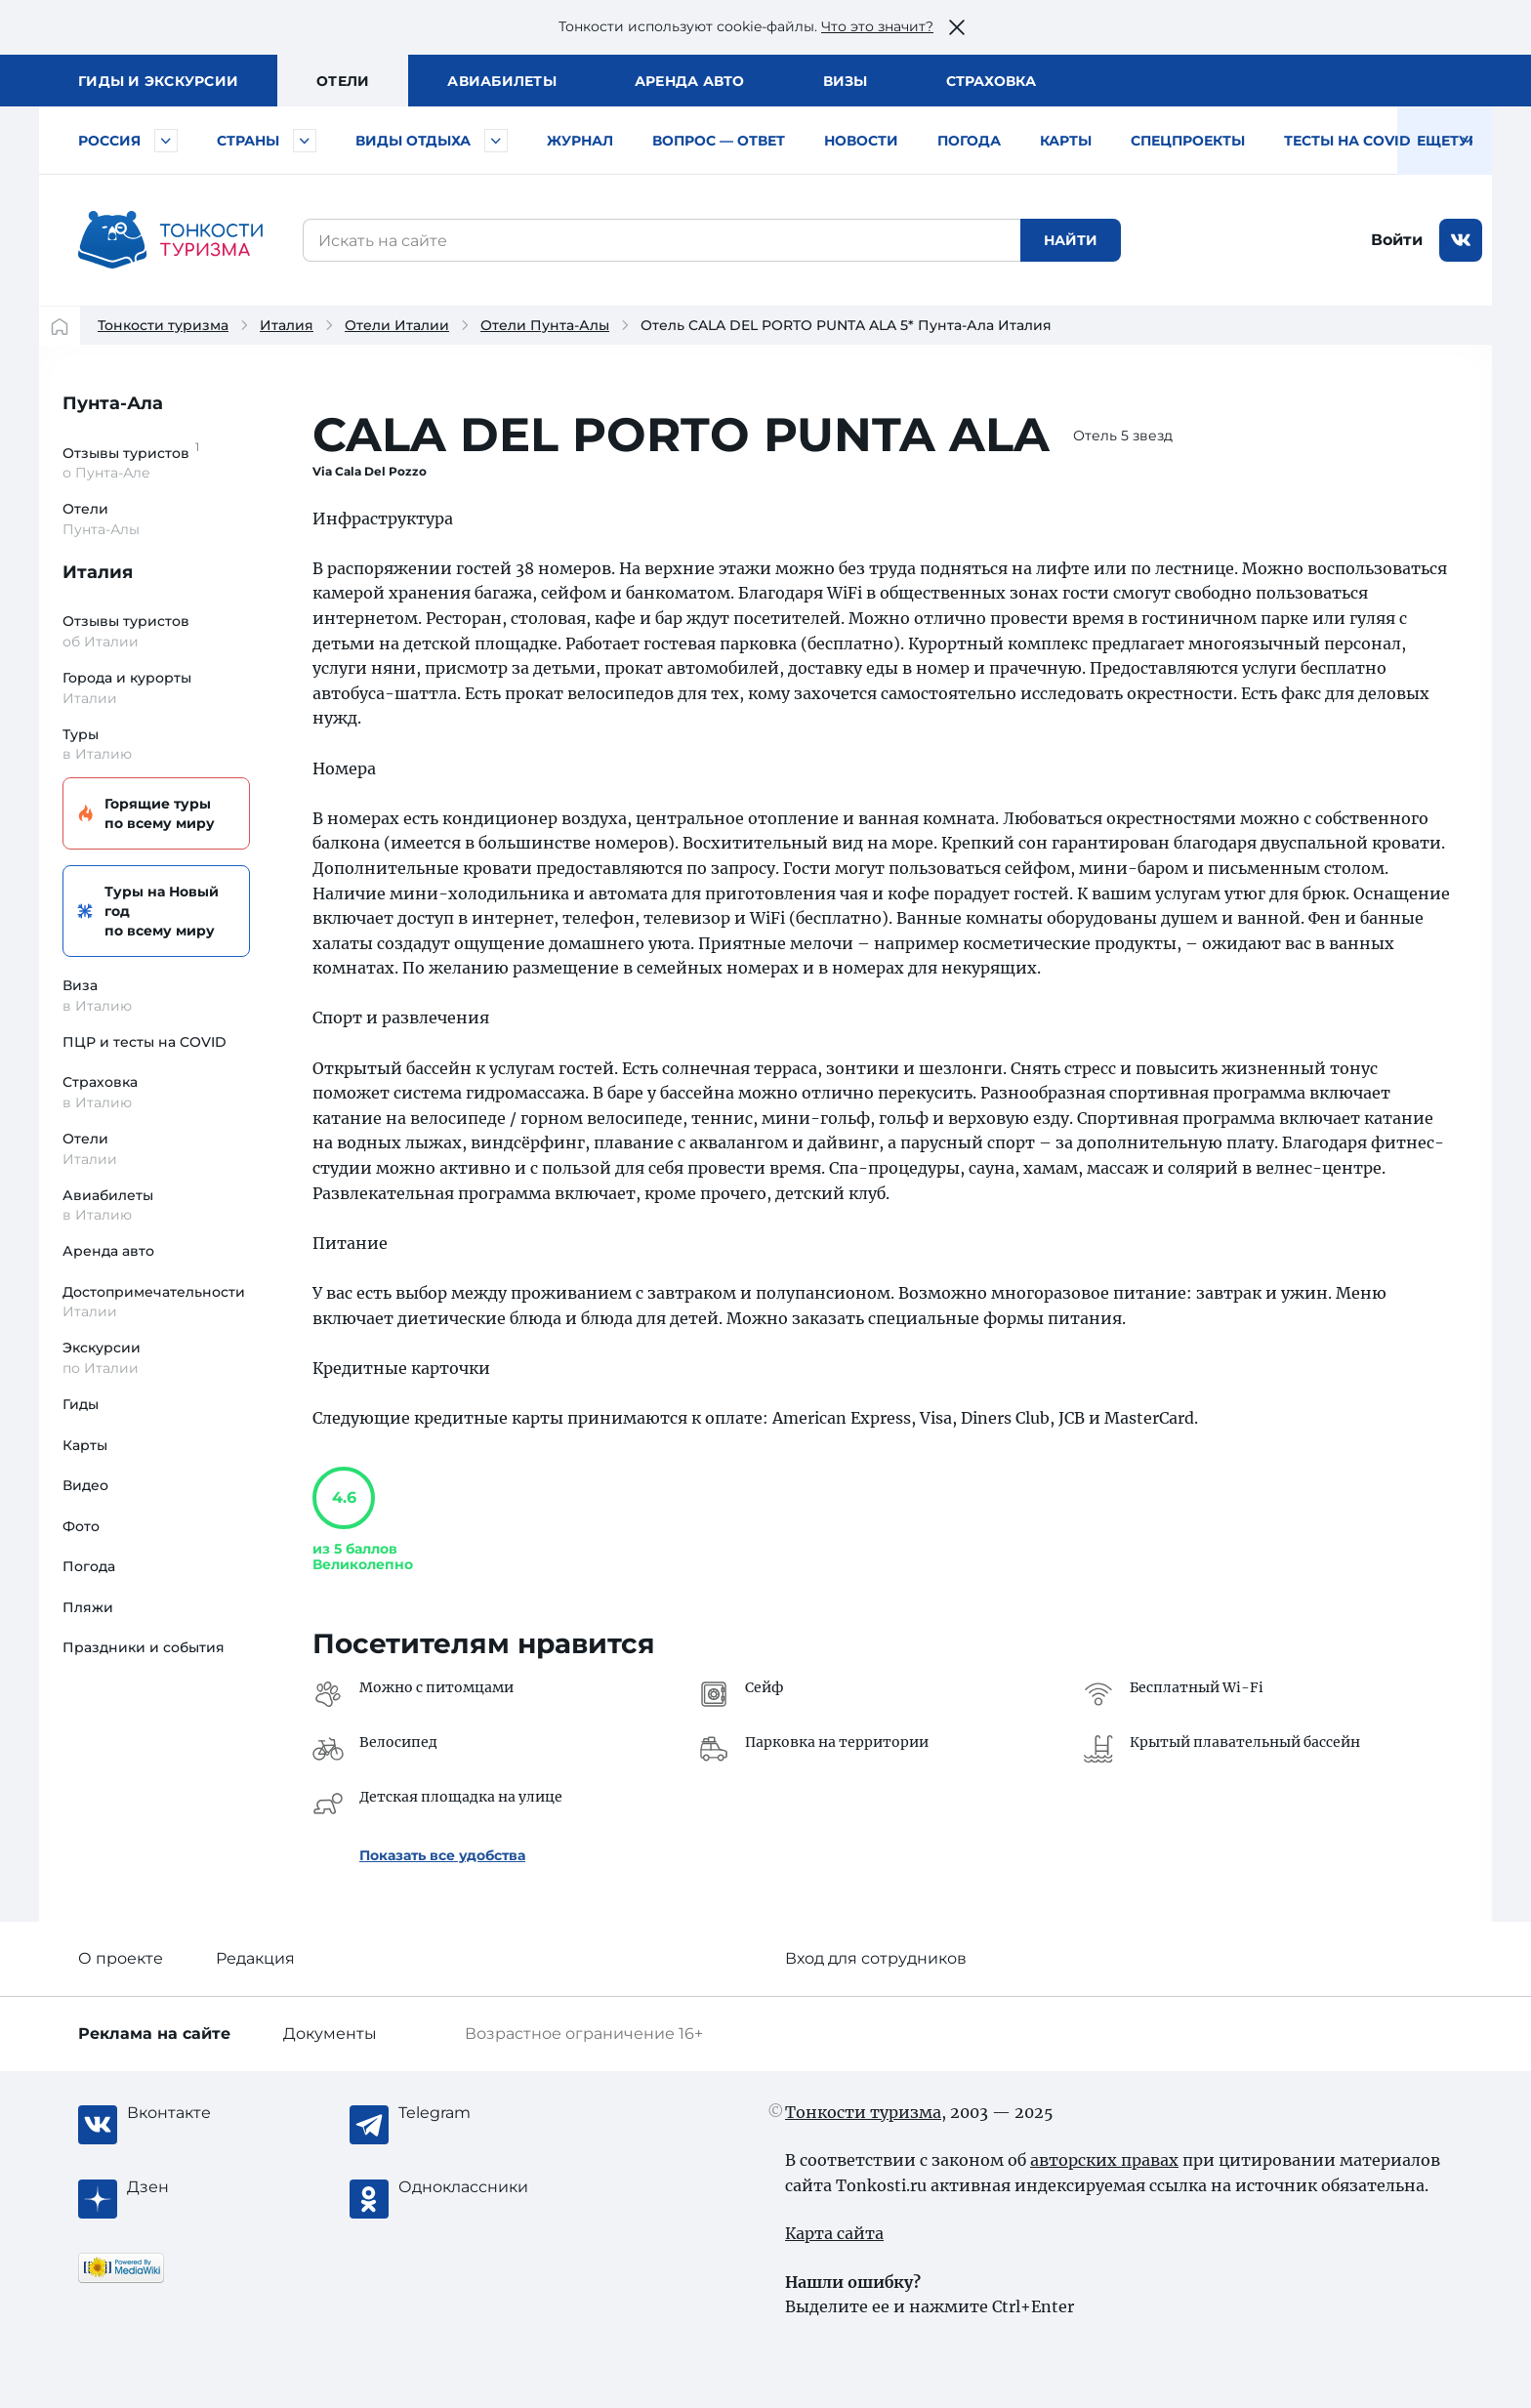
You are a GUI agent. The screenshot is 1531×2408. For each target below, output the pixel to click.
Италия (286, 325)
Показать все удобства (442, 1855)
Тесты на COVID (1347, 140)
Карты (1066, 140)
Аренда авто (690, 81)
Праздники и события (143, 1647)
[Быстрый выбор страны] (304, 140)
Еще (1444, 140)
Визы (845, 81)
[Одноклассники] (476, 2187)
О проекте (120, 1958)
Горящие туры (153, 814)
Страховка (991, 81)
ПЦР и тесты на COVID (144, 1042)
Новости (861, 140)
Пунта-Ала (112, 403)
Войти (1397, 239)
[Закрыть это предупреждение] (956, 27)
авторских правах (1104, 2160)
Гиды (80, 1404)
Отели (342, 81)
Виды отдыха (413, 140)
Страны (248, 140)
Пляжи (87, 1607)
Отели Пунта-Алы (544, 325)
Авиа (502, 81)
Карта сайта (834, 2233)
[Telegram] (476, 2113)
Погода (969, 140)
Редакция (255, 1958)
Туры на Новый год (153, 911)
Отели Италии (397, 325)
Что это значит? (877, 26)
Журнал (580, 140)
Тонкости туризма (163, 325)
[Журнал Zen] (205, 2187)
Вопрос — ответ (718, 140)
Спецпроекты (1188, 140)
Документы (330, 2033)
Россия (109, 140)
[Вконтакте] (205, 2113)
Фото (81, 1526)
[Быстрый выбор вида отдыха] (496, 140)
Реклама (154, 2033)
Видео (85, 1485)
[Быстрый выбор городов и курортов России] (166, 140)
